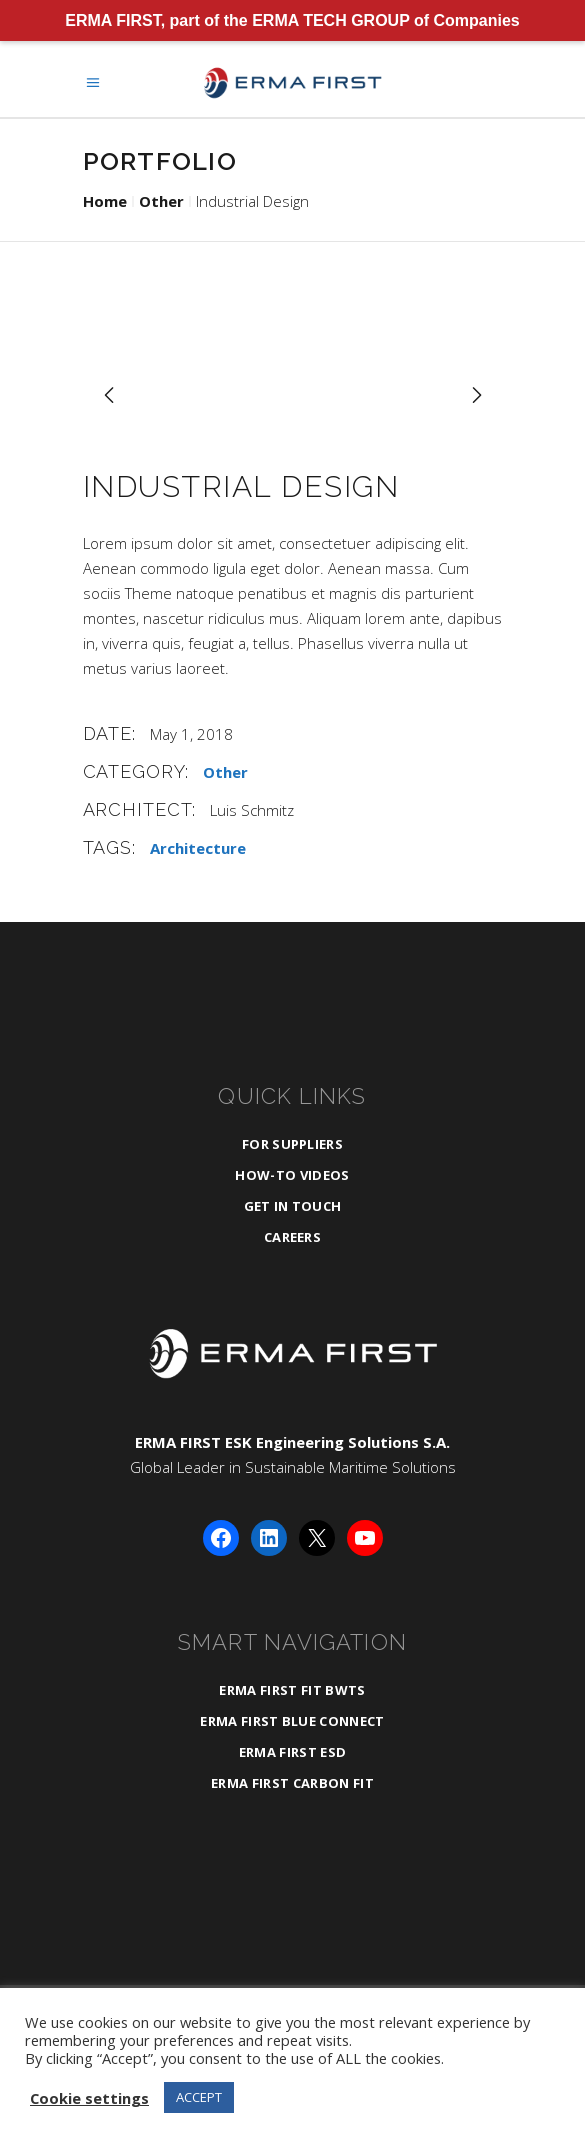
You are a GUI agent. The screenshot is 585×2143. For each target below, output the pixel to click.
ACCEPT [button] (199, 2097)
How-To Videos (292, 1175)
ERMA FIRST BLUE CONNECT (292, 1721)
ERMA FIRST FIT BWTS (292, 1690)
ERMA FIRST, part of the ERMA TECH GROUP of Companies (292, 20)
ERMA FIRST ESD (293, 1752)
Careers (292, 1237)
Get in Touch (293, 1206)
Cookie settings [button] (89, 2098)
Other (161, 201)
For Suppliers (292, 1144)
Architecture (198, 848)
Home (105, 201)
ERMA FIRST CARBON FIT (292, 1783)
